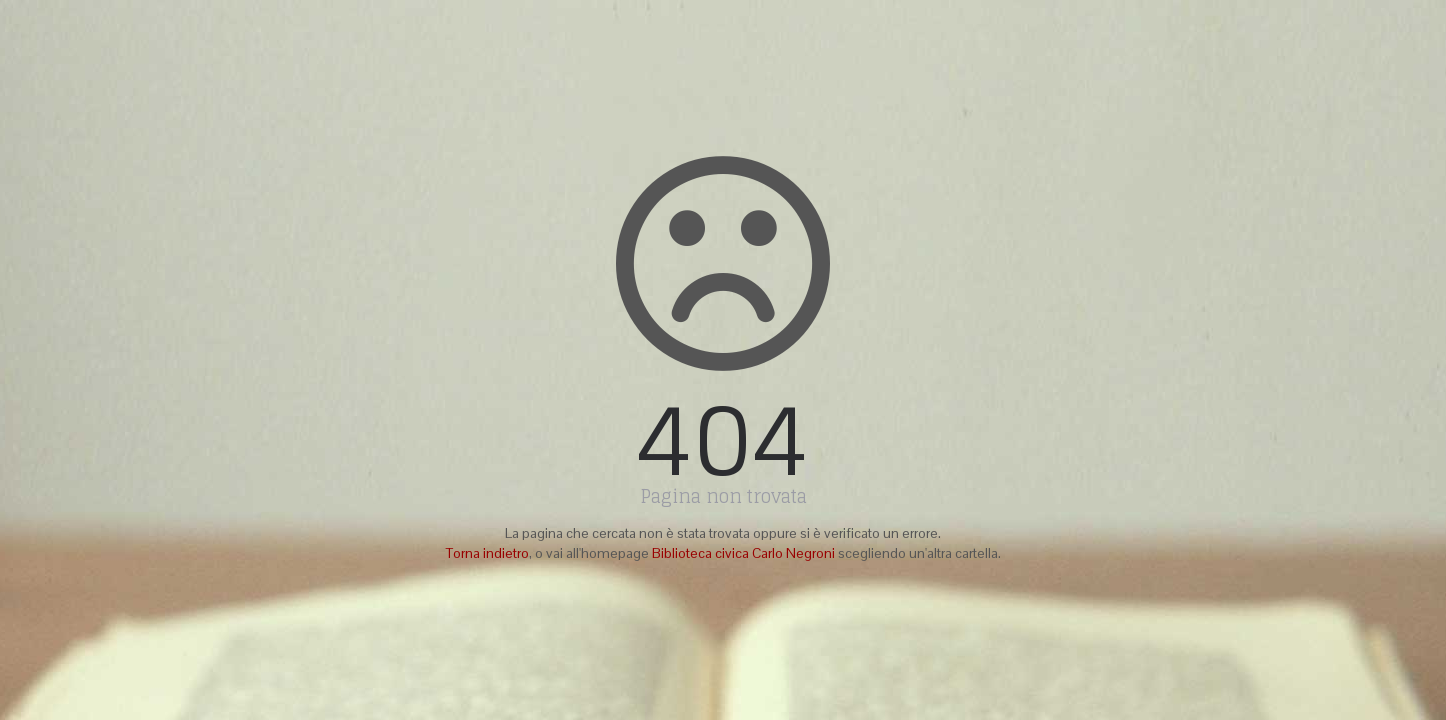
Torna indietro (487, 553)
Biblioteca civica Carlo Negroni (743, 553)
